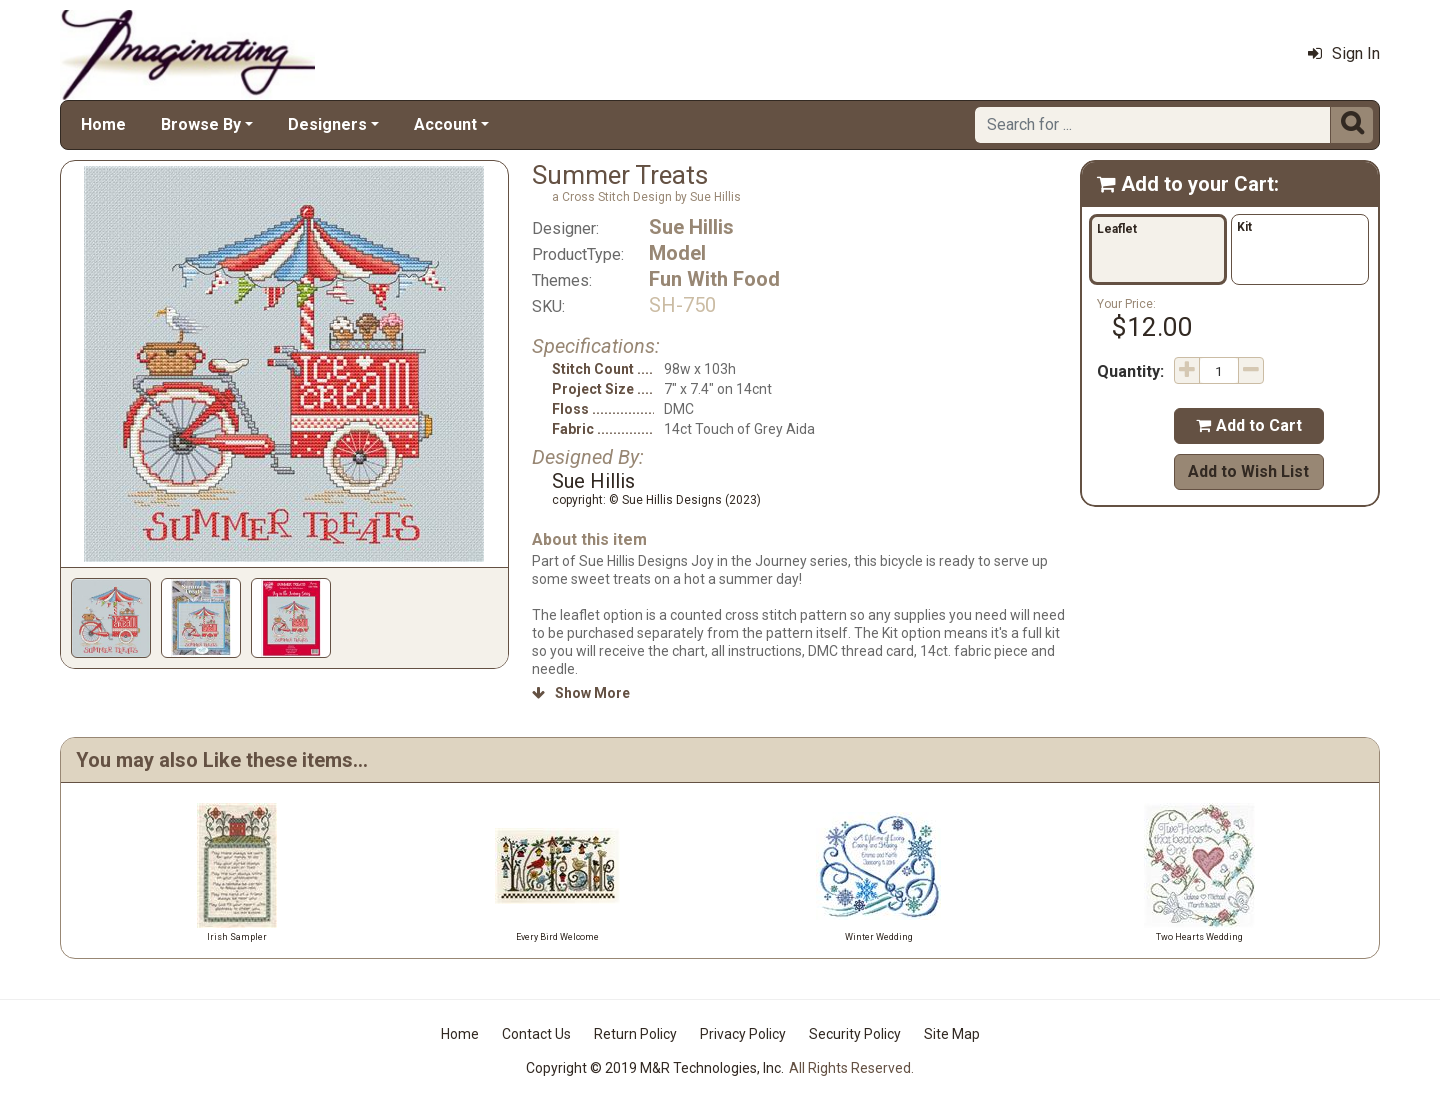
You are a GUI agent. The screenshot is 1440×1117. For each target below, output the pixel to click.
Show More (581, 693)
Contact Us (536, 1034)
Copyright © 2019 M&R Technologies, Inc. (655, 1068)
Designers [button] (327, 124)
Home (103, 124)
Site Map (952, 1034)
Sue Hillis (691, 227)
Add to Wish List (1248, 471)
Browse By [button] (201, 124)
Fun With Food (714, 279)
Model (677, 253)
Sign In (1344, 53)
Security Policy (855, 1034)
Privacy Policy (743, 1034)
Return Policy (635, 1034)
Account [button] (445, 124)
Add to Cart (1249, 425)
